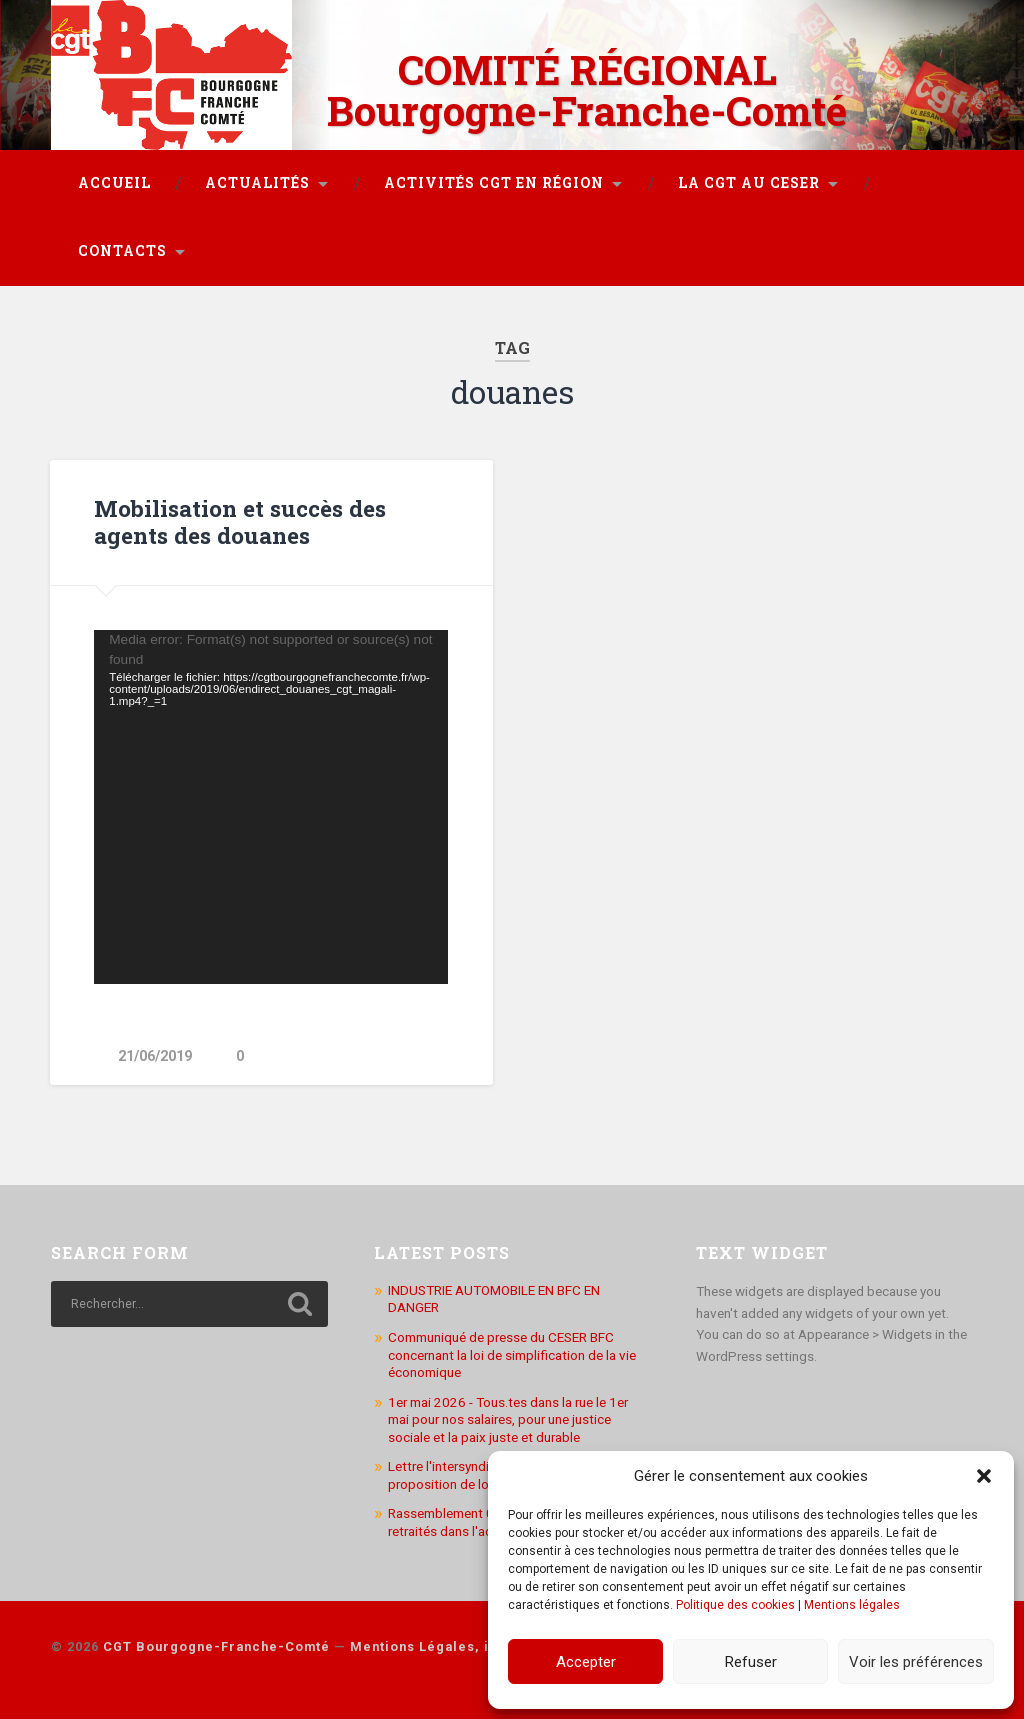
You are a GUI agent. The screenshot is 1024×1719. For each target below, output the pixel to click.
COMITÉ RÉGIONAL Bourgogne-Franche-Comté (587, 90)
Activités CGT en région (494, 183)
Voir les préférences (916, 1662)
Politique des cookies (735, 1605)
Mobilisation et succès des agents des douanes (240, 521)
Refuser (751, 1662)
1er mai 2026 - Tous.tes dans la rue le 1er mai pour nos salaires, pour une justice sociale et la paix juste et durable (508, 1419)
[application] (271, 807)
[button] (984, 1476)
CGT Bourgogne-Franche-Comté (216, 1646)
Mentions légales (852, 1605)
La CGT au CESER (749, 183)
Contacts (122, 251)
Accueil (114, 183)
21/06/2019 (155, 1056)
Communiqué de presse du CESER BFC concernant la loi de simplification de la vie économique (512, 1354)
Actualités (257, 183)
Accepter (586, 1662)
